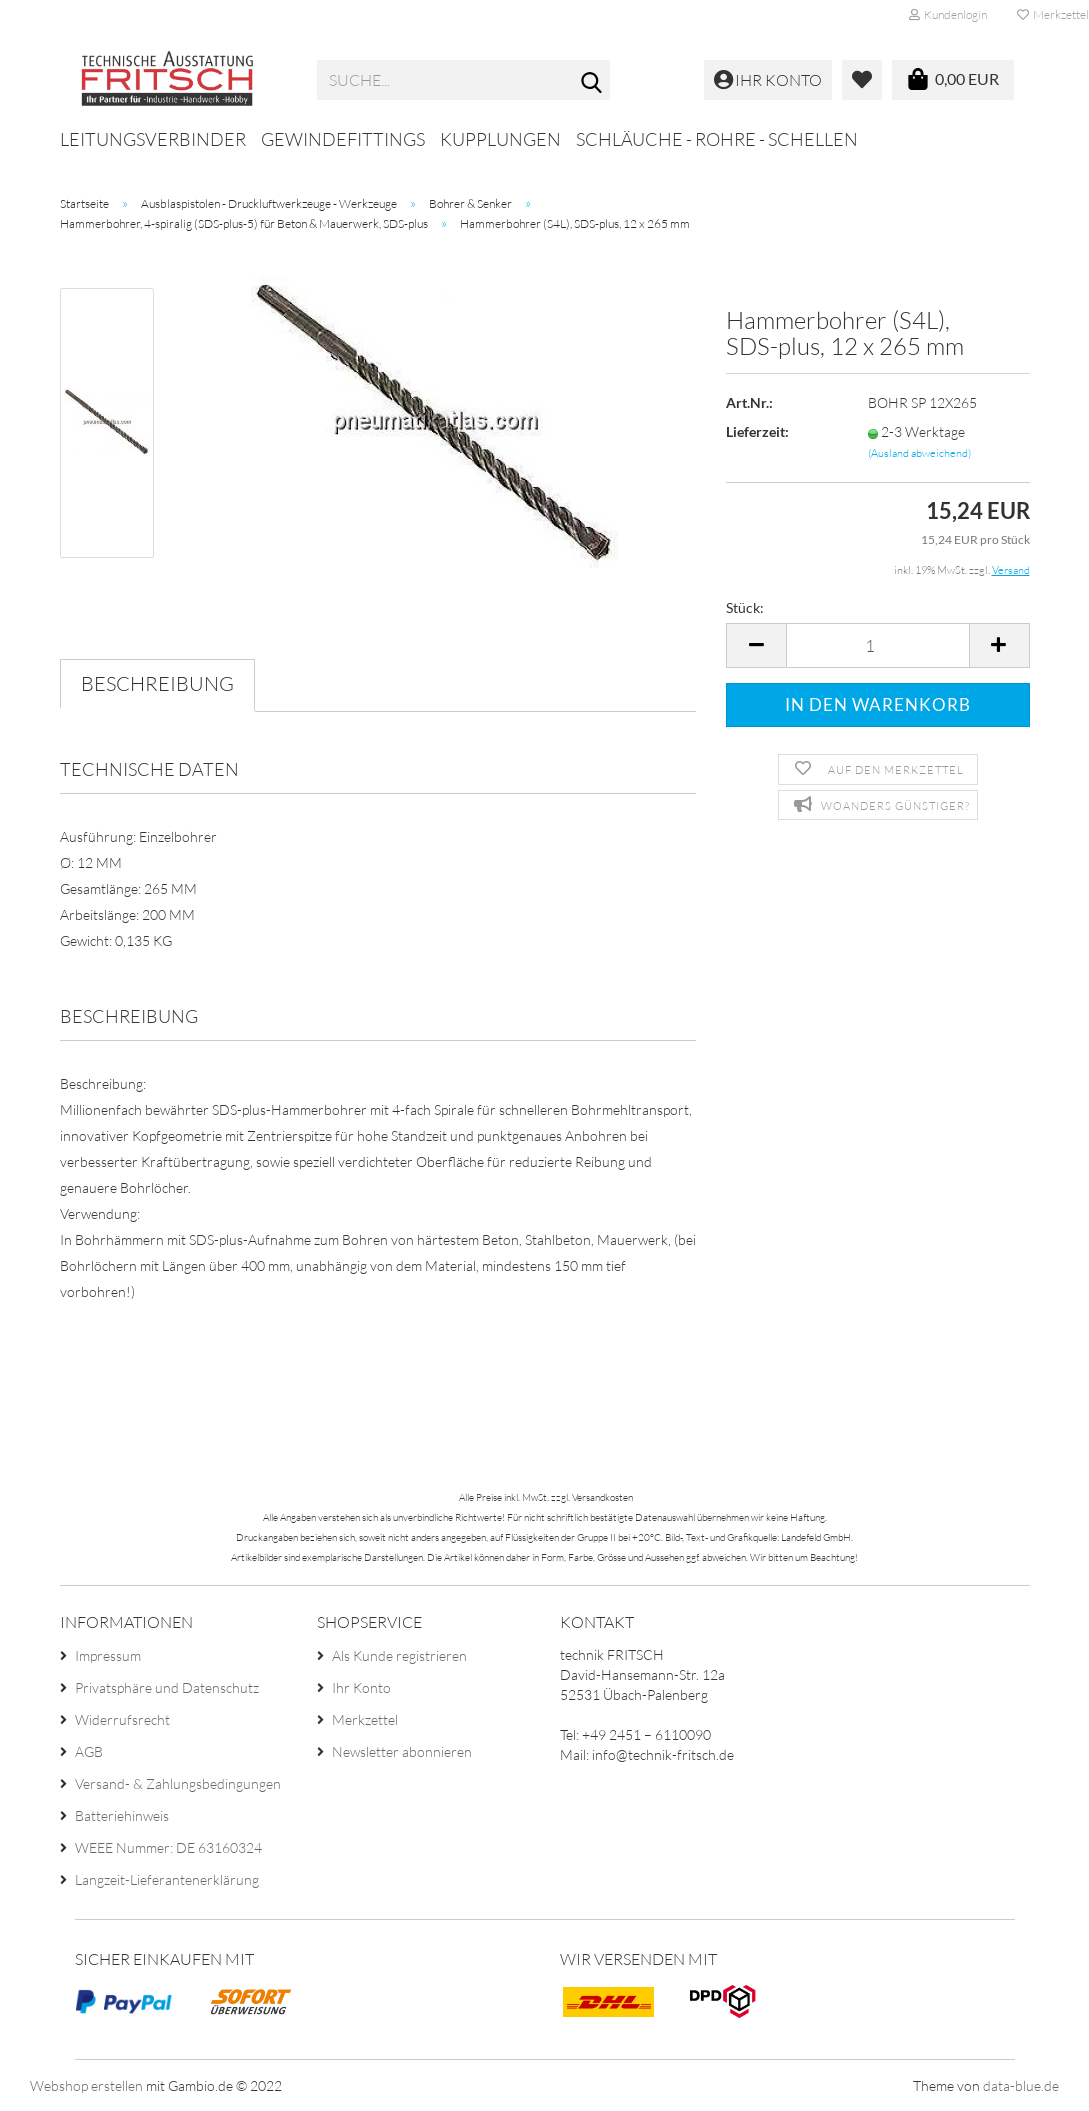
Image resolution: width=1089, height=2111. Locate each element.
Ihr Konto (361, 1687)
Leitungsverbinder (153, 139)
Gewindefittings (343, 139)
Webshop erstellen (86, 2085)
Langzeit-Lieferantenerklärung (167, 1879)
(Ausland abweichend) (919, 453)
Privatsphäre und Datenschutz (167, 1687)
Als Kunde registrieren (399, 1655)
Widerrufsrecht (122, 1719)
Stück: (745, 607)
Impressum (108, 1655)
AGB (89, 1751)
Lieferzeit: (757, 431)
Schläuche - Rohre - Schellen (717, 139)
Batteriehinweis (122, 1815)
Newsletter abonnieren (402, 1751)
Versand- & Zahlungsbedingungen (178, 1783)
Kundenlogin (948, 14)
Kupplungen (500, 139)
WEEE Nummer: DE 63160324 (168, 1847)
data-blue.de (1021, 2085)
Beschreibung (157, 683)
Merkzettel (365, 1719)
